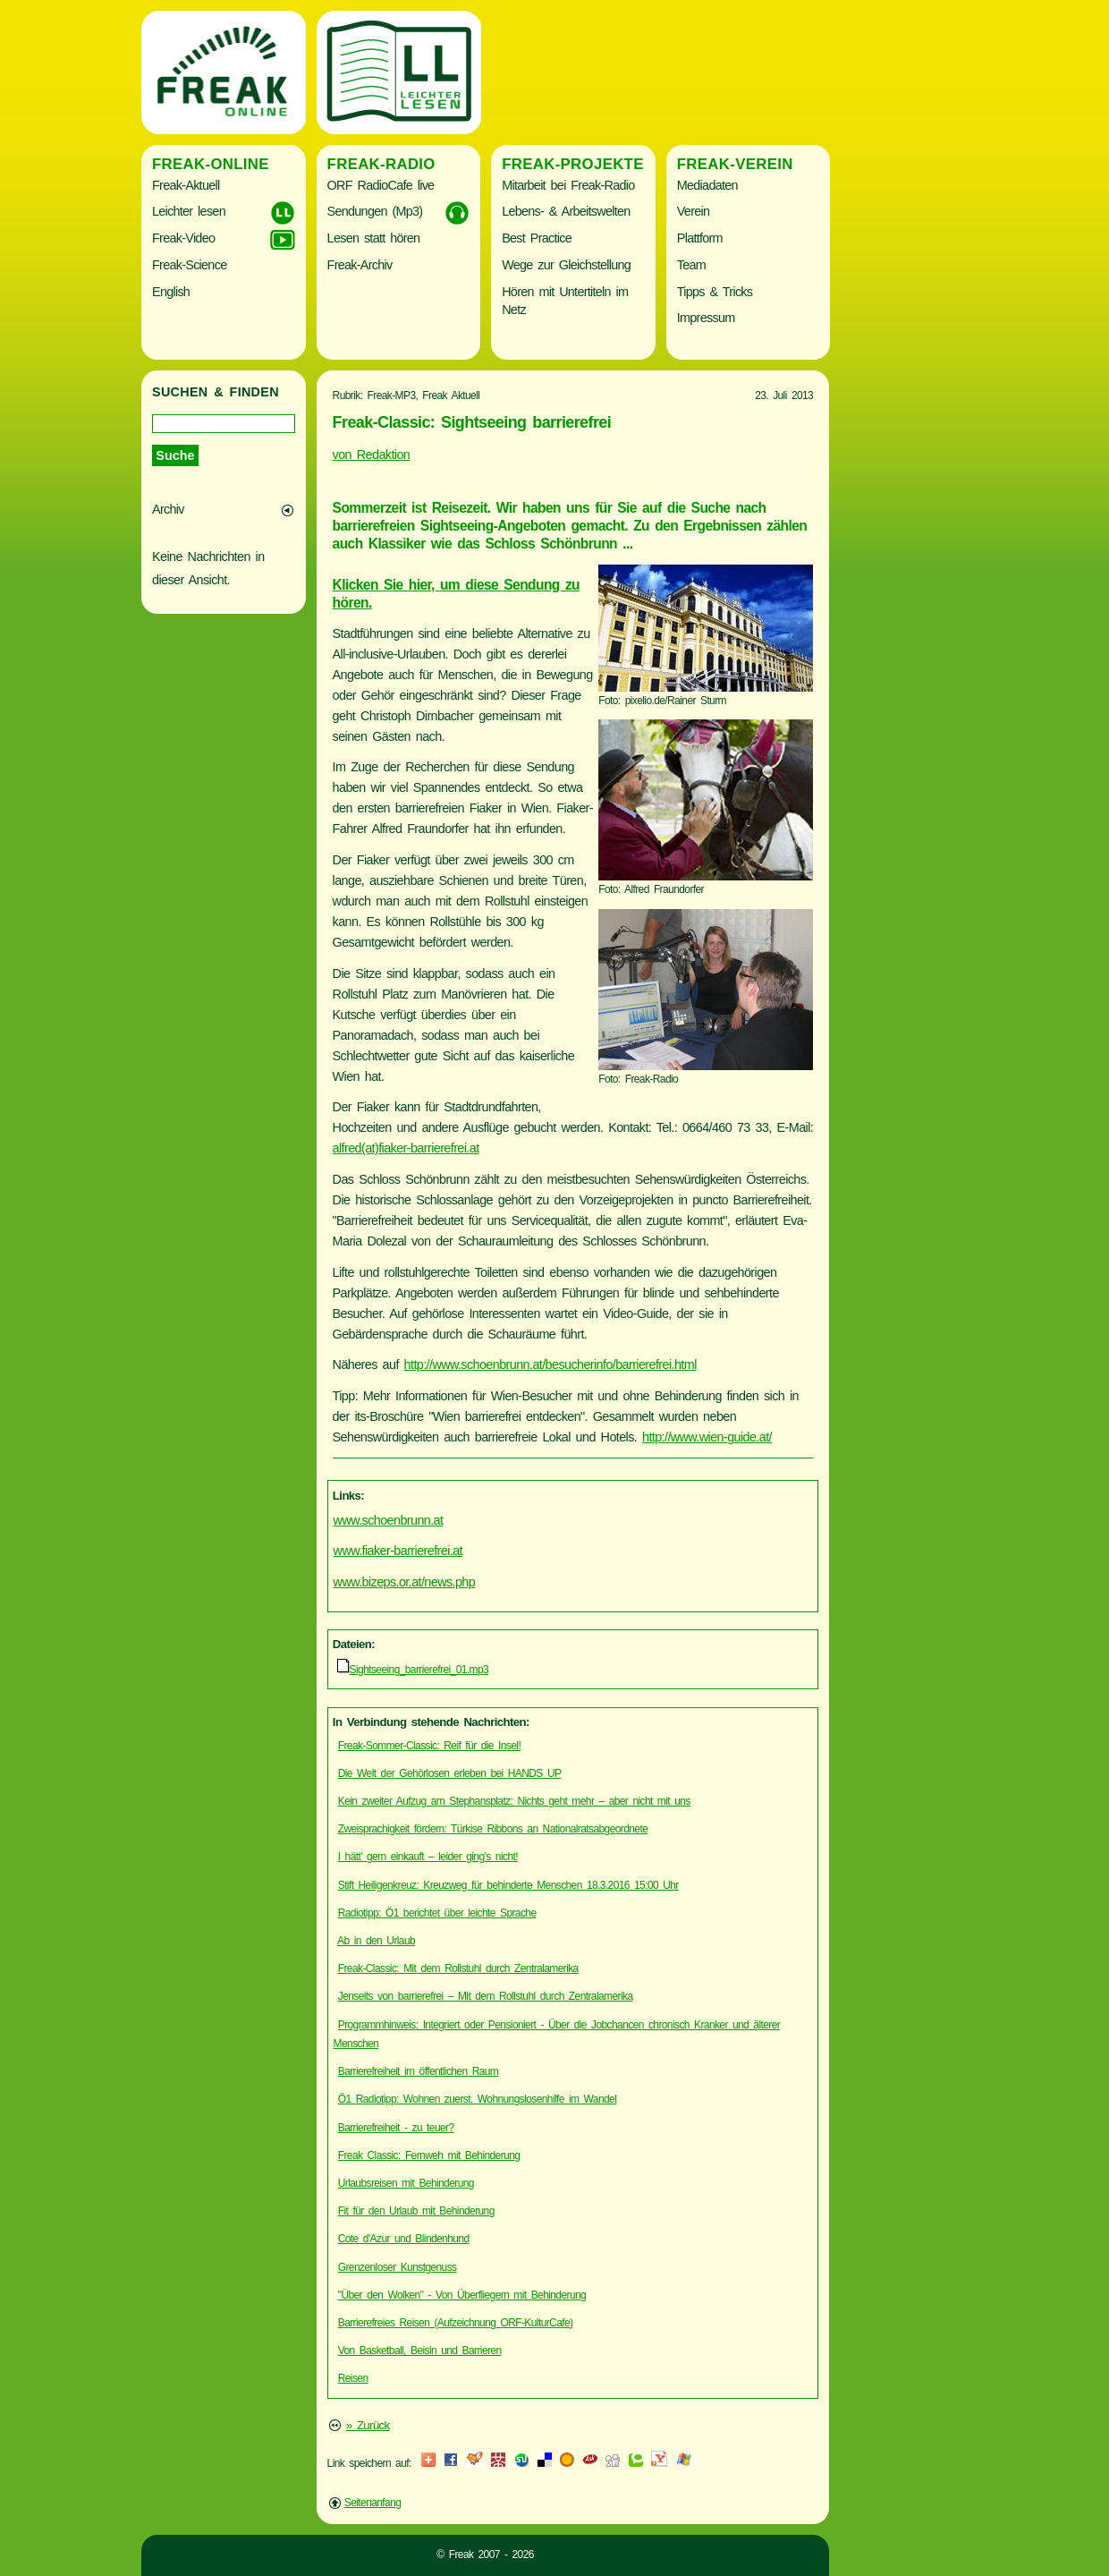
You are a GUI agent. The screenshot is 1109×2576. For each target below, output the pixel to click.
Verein (693, 211)
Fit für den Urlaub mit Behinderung (416, 2211)
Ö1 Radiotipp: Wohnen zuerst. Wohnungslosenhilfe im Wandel (477, 2099)
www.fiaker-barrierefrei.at (398, 1550)
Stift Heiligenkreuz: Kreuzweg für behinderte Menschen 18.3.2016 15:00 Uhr (508, 1885)
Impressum (706, 317)
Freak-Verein (735, 164)
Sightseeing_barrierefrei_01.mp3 (419, 1669)
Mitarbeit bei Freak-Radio (568, 185)
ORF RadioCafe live (381, 185)
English (171, 292)
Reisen (353, 2378)
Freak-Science (189, 265)
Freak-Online (210, 164)
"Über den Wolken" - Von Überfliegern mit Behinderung (462, 2295)
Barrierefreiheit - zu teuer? (396, 2127)
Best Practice (536, 238)
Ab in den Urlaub (376, 1940)
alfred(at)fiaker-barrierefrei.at (406, 1148)
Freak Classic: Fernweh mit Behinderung (429, 2155)
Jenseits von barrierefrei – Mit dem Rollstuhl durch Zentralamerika (485, 1996)
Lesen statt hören (373, 238)
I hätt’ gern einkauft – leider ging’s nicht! (428, 1856)
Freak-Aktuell (185, 185)
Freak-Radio (381, 164)
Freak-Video (183, 238)
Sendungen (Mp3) (375, 211)
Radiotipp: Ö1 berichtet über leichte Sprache (437, 1913)
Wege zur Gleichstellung (566, 265)
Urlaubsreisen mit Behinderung (406, 2183)
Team (691, 265)
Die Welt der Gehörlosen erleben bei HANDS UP (450, 1773)
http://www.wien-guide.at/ (707, 1437)
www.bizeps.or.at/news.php (405, 1582)
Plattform (700, 238)
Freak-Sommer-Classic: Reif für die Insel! (429, 1745)
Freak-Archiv (360, 265)
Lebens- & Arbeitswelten (566, 211)
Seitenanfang (373, 2502)
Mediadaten (707, 185)
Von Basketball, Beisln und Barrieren (420, 2350)
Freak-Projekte (573, 164)
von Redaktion (372, 454)
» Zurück (368, 2425)
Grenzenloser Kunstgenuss (397, 2267)
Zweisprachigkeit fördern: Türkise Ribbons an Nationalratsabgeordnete (493, 1829)
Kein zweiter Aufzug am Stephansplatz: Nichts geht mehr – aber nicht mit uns (514, 1801)
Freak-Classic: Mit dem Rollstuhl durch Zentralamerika (458, 1968)
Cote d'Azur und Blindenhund (404, 2238)
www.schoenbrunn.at (389, 1520)
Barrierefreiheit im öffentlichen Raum (418, 2071)
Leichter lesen (188, 211)
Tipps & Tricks (715, 292)
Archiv (168, 509)
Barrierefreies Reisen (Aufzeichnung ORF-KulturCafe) (455, 2323)
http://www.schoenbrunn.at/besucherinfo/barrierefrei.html (550, 1364)
